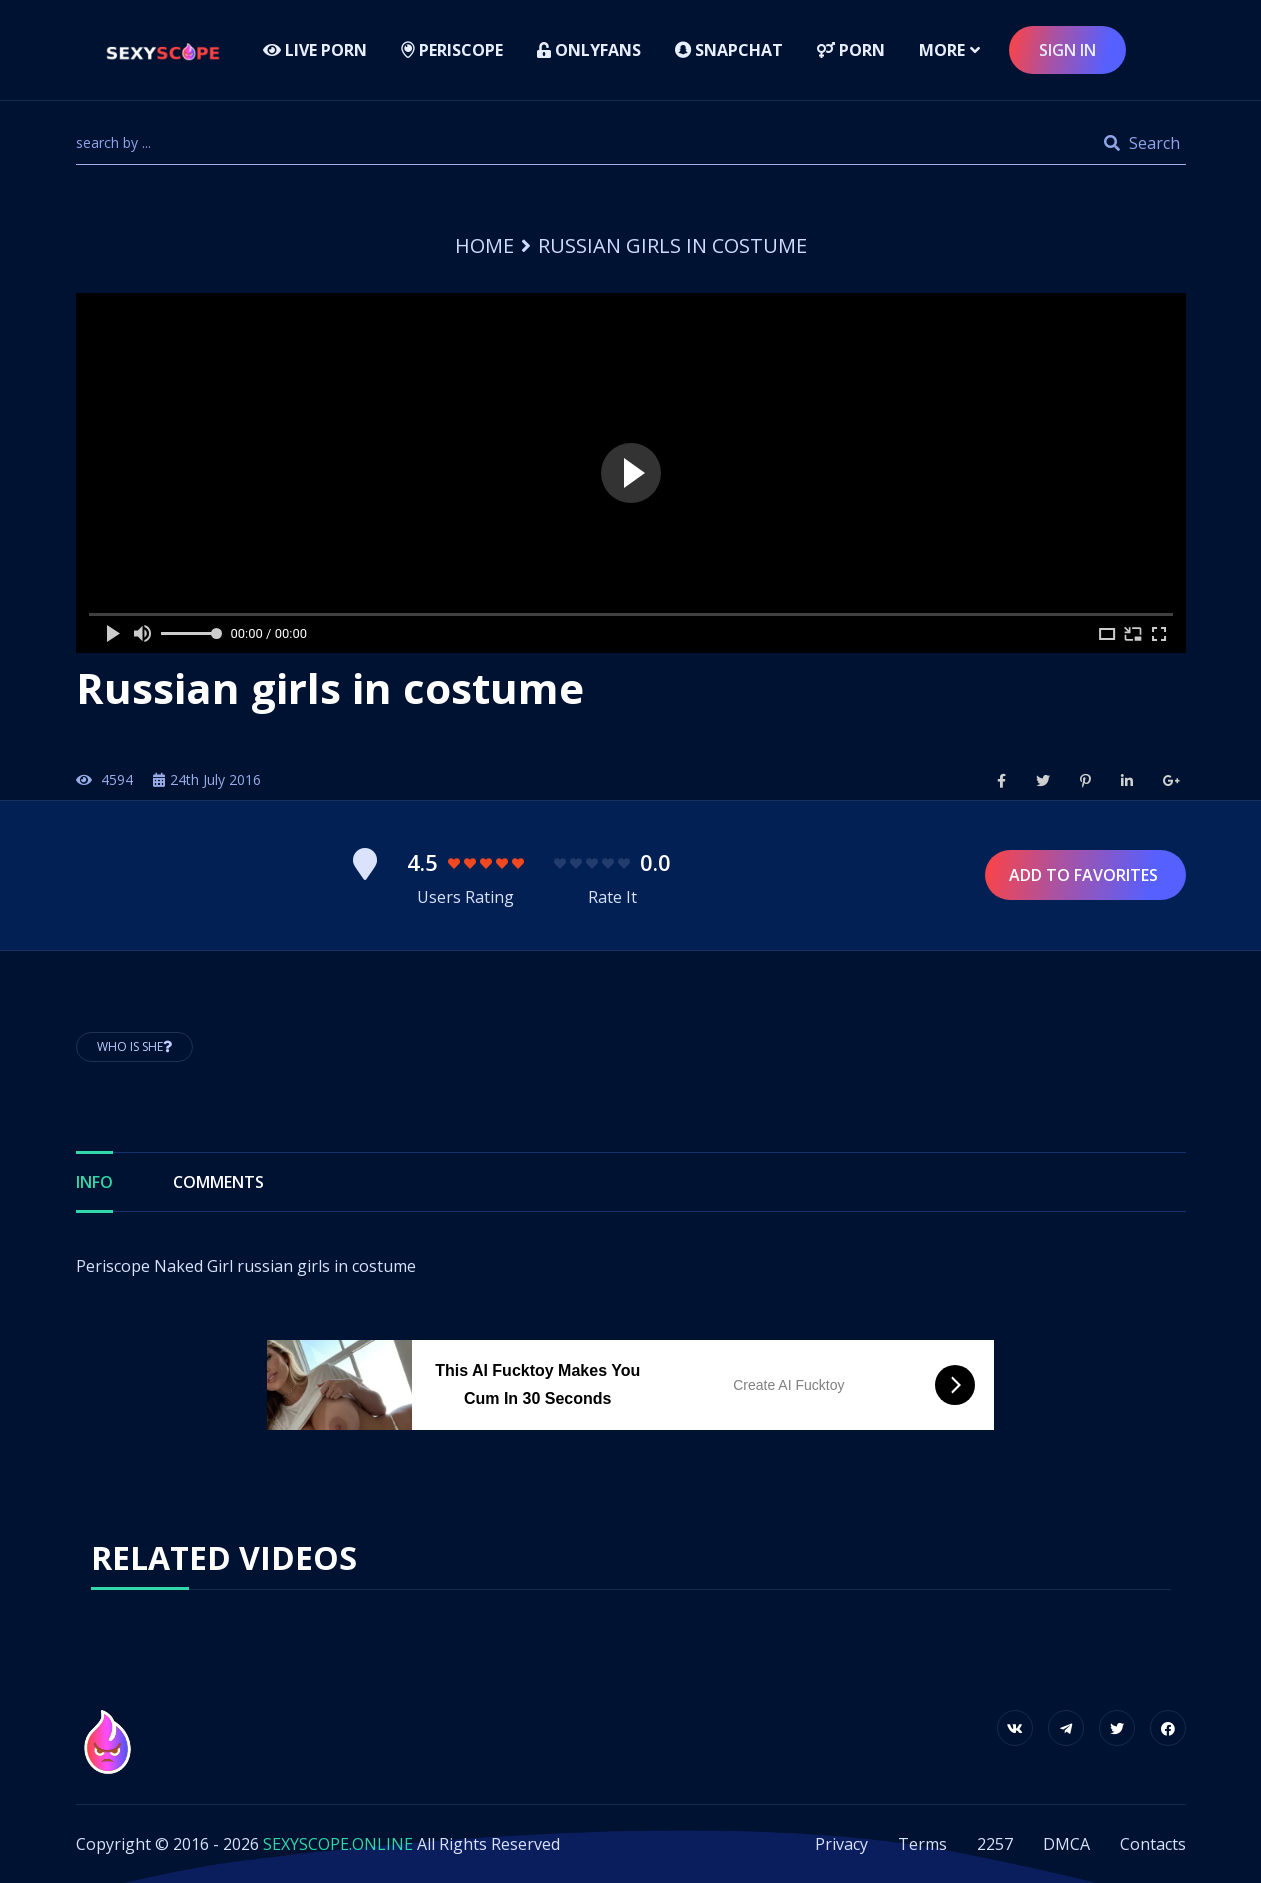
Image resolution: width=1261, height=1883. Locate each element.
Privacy (841, 1844)
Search (1142, 143)
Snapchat (729, 50)
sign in (1067, 50)
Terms (922, 1844)
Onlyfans (589, 50)
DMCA (1066, 1844)
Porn (851, 50)
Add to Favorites (1085, 875)
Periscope (452, 50)
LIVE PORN (315, 50)
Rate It (612, 897)
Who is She (134, 1046)
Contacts (1153, 1844)
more (942, 50)
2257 (995, 1844)
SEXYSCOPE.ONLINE (338, 1844)
